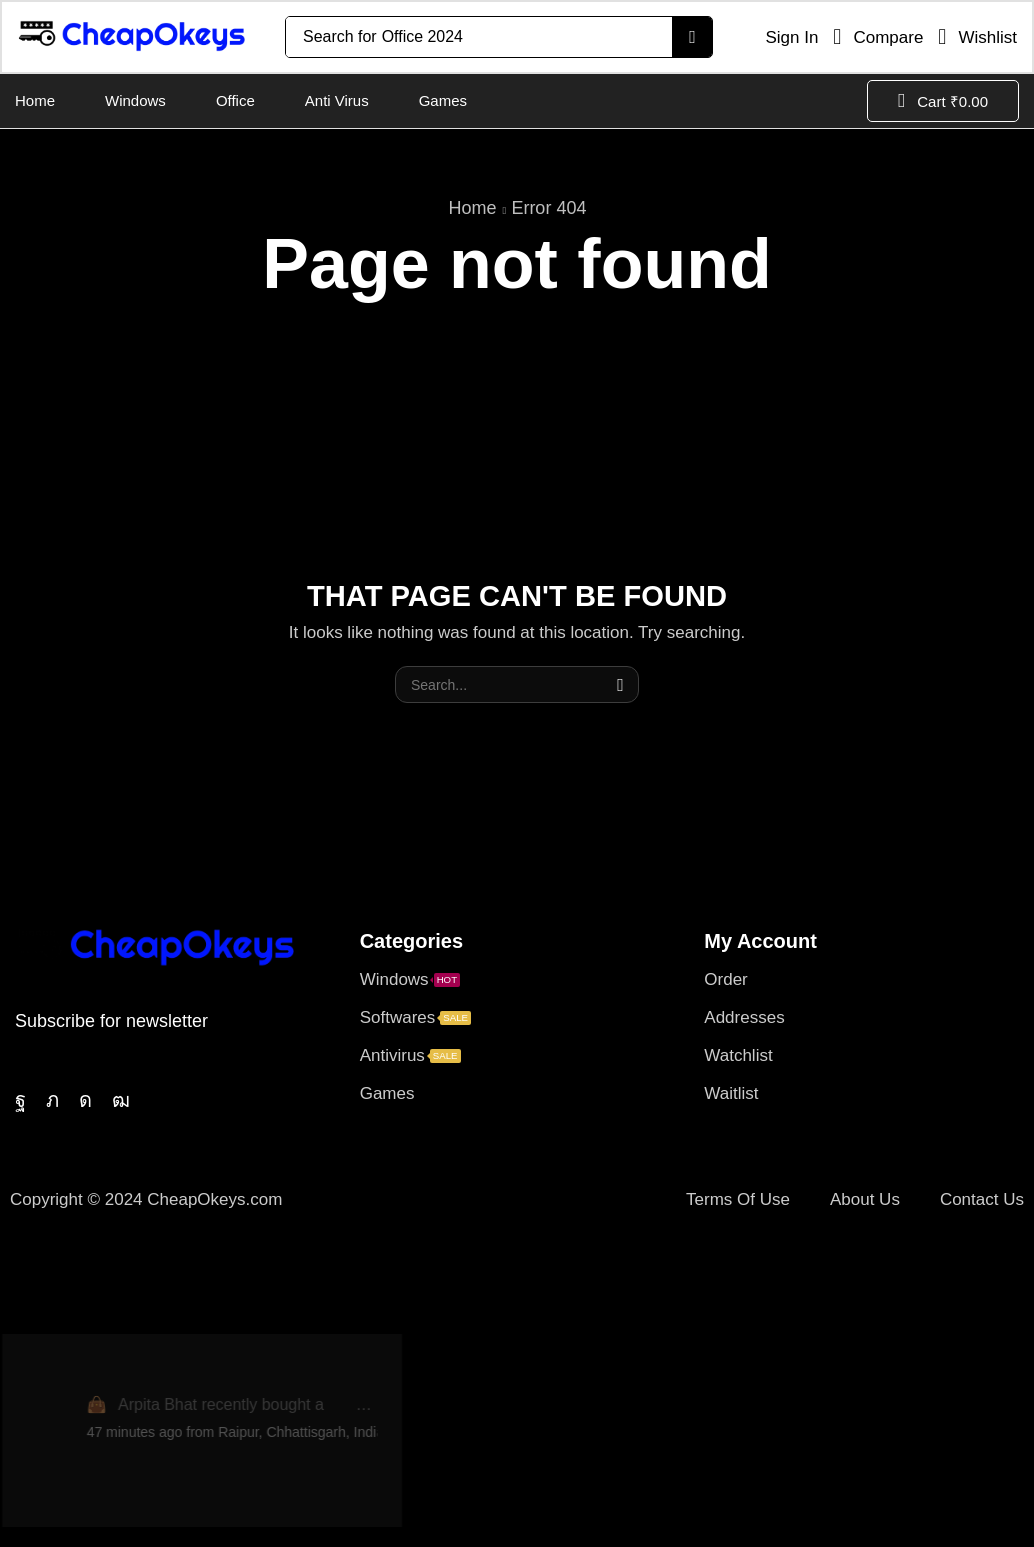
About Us (865, 1199)
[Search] (691, 37)
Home (473, 208)
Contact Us (982, 1199)
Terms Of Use (738, 1199)
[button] (784, 37)
